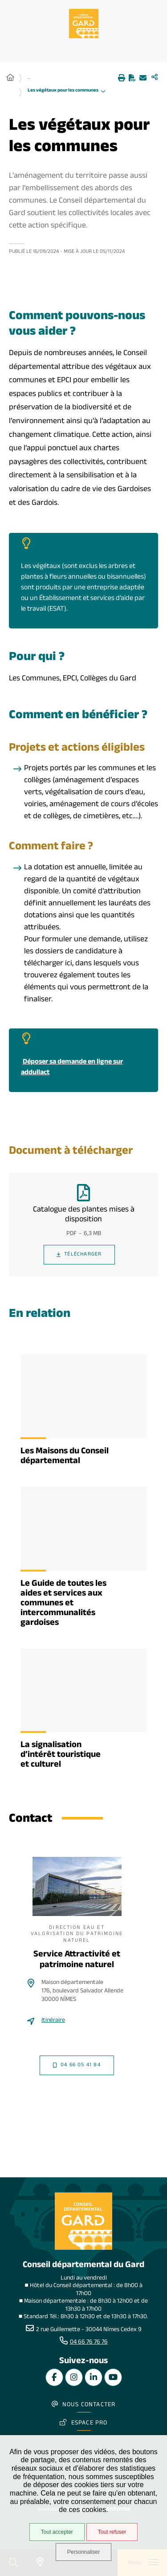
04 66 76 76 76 (89, 2342)
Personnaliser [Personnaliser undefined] (83, 2552)
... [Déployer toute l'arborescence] (29, 78)
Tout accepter (57, 2532)
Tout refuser (112, 2532)
